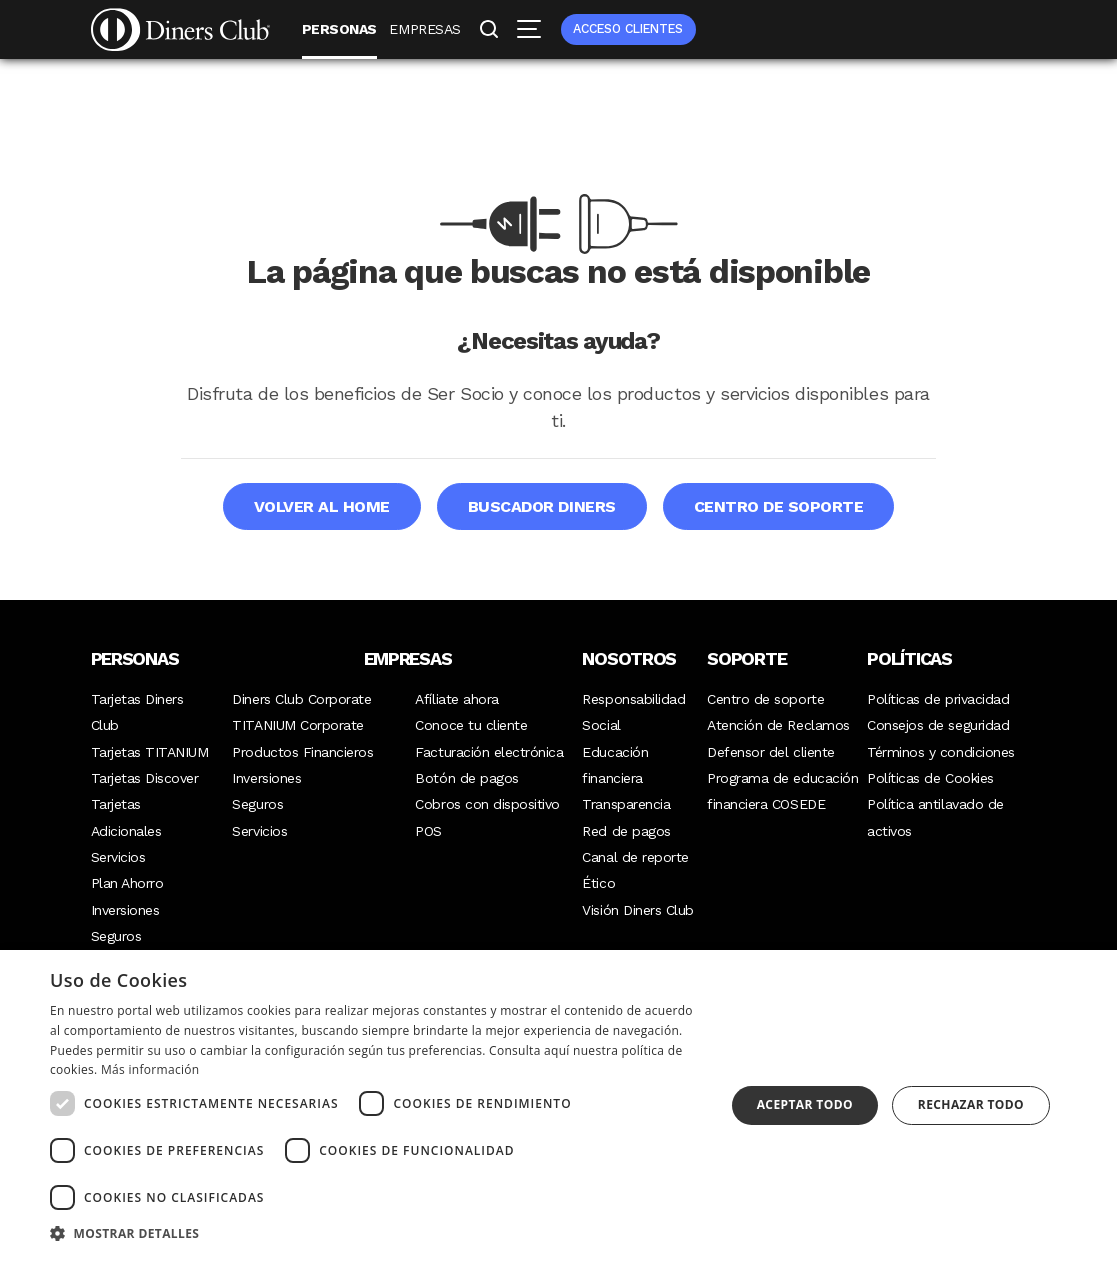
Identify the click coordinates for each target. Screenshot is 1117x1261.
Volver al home (322, 506)
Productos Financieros (302, 752)
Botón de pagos (466, 778)
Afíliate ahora (456, 699)
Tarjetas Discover (145, 778)
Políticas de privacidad (938, 699)
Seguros (116, 936)
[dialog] (558, 1105)
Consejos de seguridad (938, 725)
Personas (339, 29)
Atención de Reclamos (778, 725)
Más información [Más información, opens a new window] (150, 1069)
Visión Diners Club (637, 910)
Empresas (424, 29)
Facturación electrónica (489, 752)
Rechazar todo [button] (971, 1104)
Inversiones (125, 910)
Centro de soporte (779, 506)
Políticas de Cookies (930, 778)
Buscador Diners (542, 506)
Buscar (489, 31)
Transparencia (626, 804)
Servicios (118, 857)
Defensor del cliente (770, 752)
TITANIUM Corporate (297, 725)
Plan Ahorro (127, 883)
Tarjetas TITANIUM (150, 752)
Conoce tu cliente (471, 725)
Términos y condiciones (940, 752)
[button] (377, 1233)
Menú (527, 29)
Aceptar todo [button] (805, 1104)
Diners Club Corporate (301, 699)
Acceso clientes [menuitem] (628, 28)
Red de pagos (626, 831)
